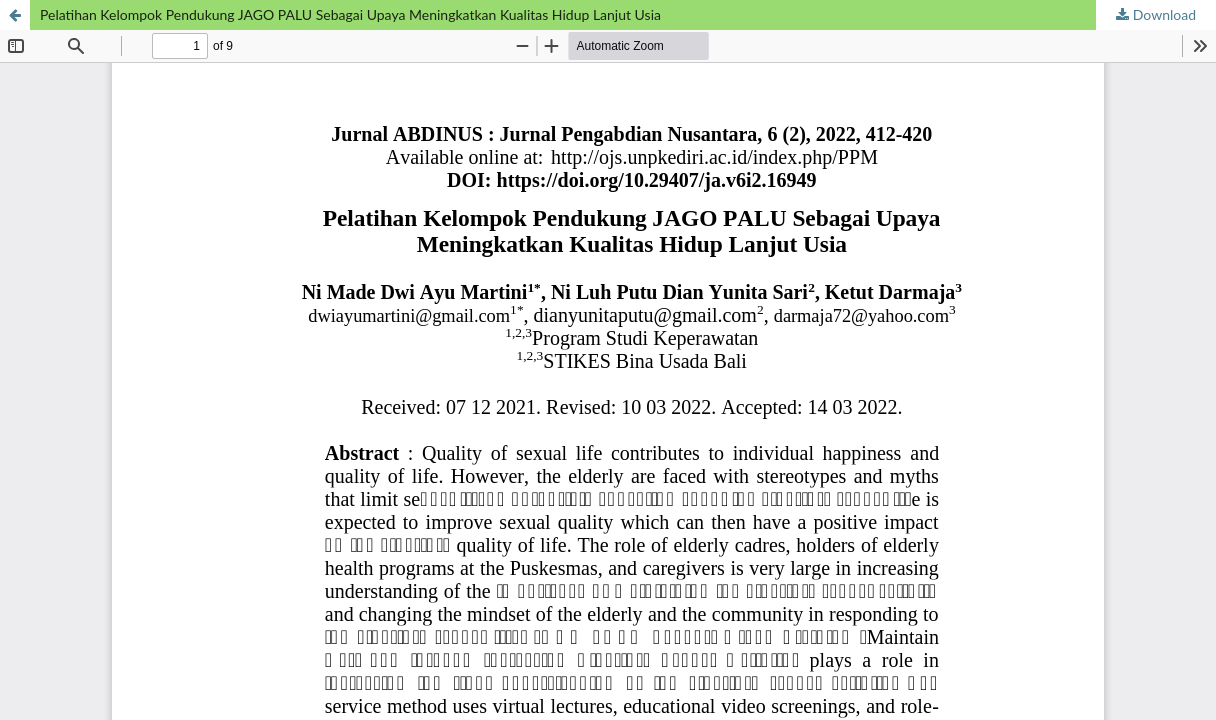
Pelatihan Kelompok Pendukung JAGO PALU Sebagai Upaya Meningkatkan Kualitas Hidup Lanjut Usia (350, 14)
